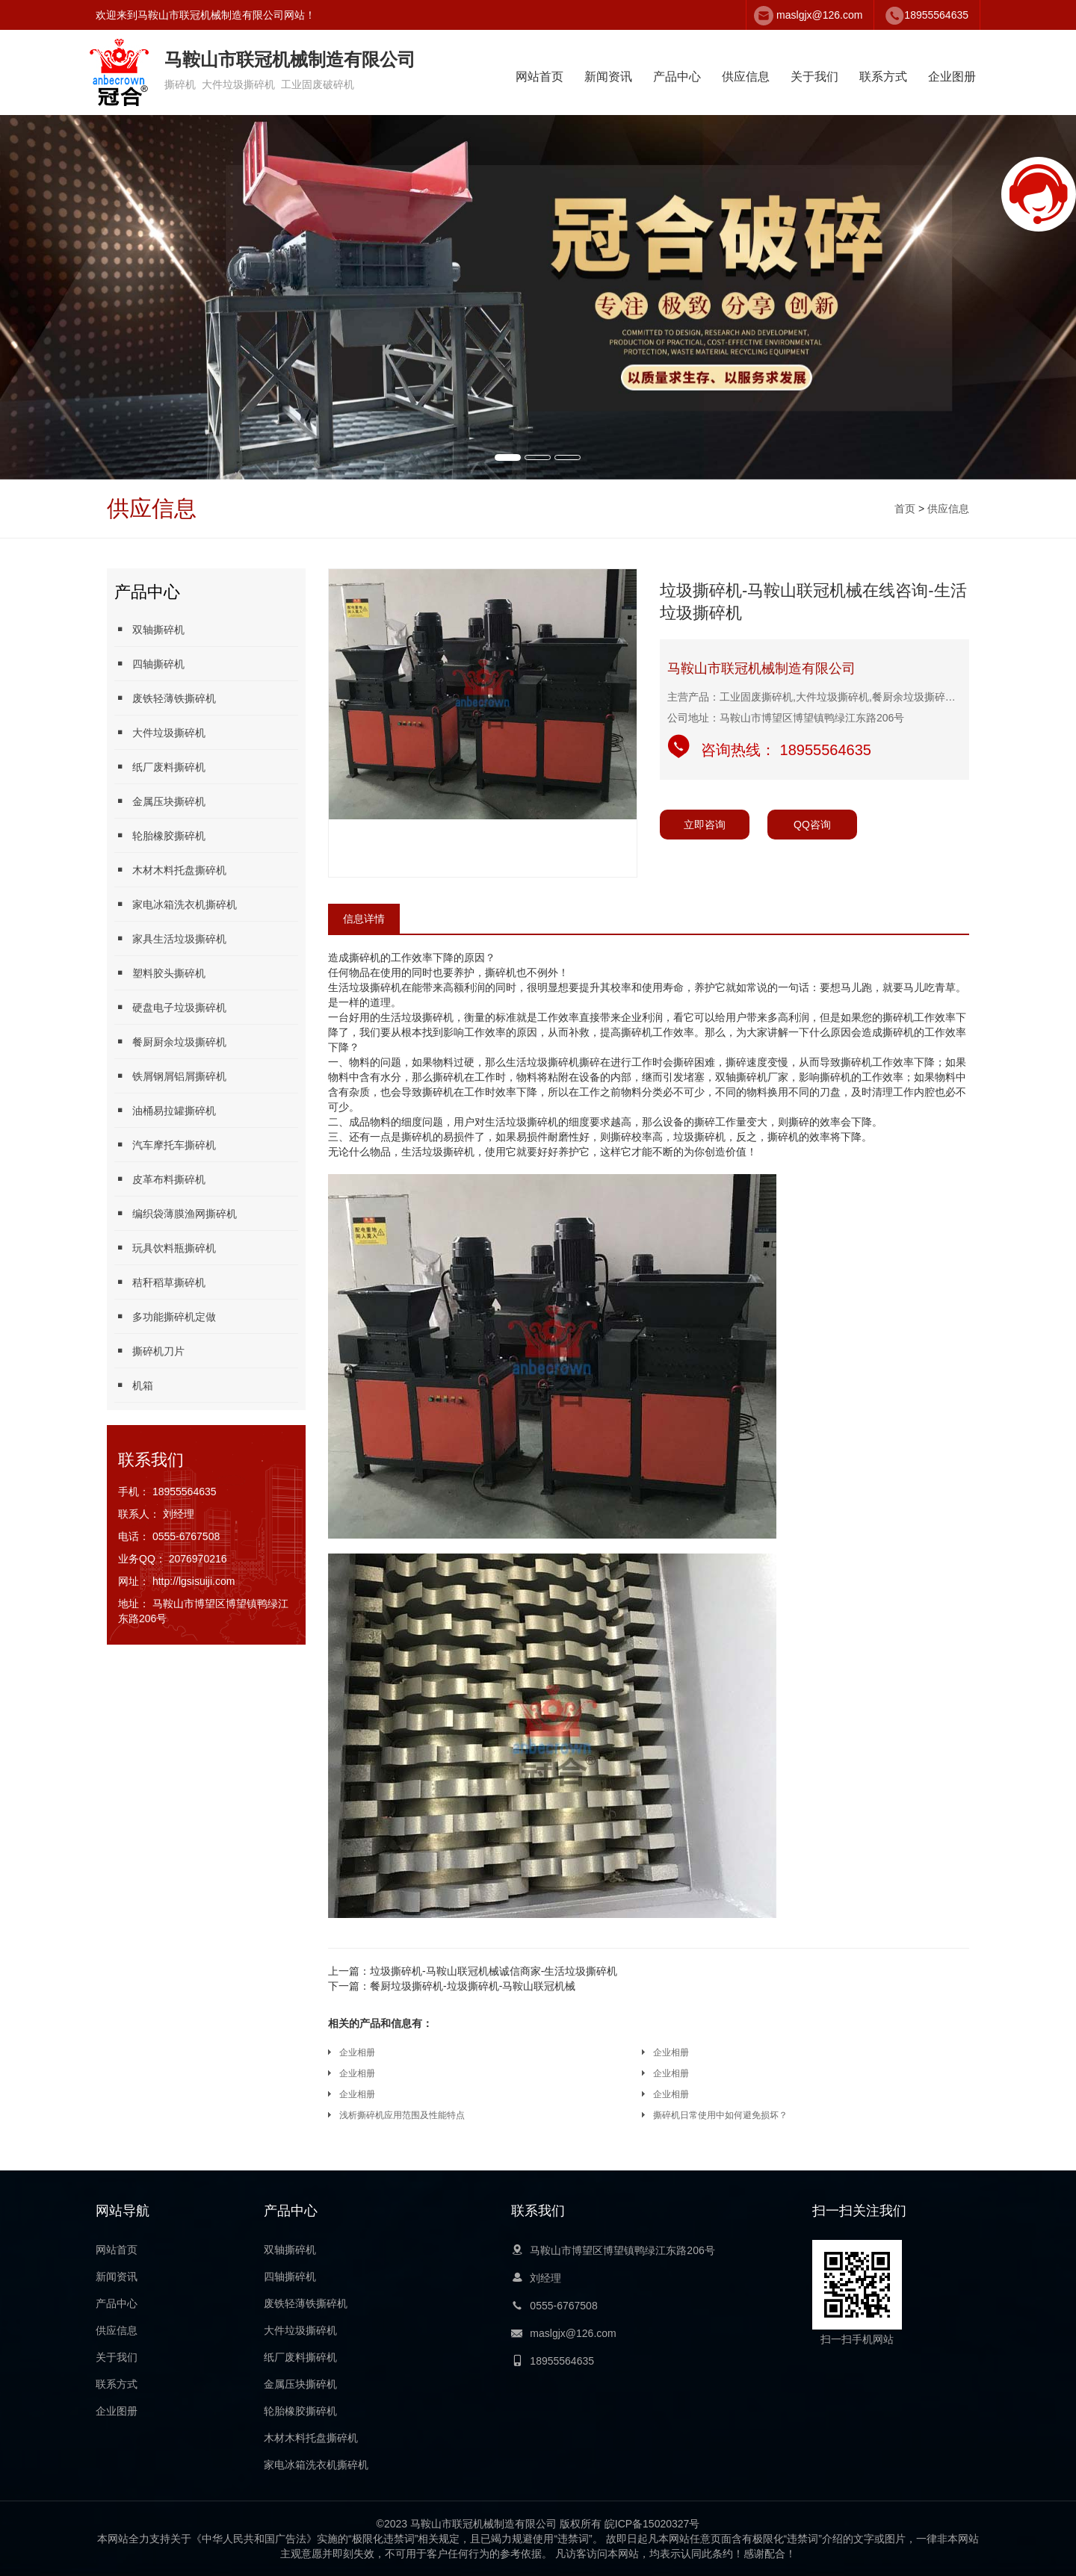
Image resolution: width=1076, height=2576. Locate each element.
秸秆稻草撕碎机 (159, 1282)
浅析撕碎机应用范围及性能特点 (402, 2115)
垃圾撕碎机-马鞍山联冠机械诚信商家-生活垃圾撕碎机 (472, 1971)
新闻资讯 (608, 76)
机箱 (133, 1385)
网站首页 (539, 76)
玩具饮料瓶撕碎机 (165, 1247)
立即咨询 (705, 825)
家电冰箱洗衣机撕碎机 (175, 904)
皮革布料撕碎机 (159, 1179)
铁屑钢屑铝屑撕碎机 (170, 1076)
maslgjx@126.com (819, 15)
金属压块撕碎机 (159, 801)
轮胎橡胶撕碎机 (159, 835)
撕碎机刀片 (149, 1350)
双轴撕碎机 (149, 629)
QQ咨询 (812, 825)
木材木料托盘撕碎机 (170, 869)
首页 (904, 509)
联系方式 (883, 76)
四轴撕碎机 (149, 663)
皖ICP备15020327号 (652, 2524)
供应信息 (746, 76)
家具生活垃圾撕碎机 (170, 938)
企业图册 (952, 76)
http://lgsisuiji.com (193, 1581)
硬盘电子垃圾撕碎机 (170, 1007)
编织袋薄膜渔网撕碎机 (175, 1213)
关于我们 (814, 76)
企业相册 (357, 2052)
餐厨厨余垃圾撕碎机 (170, 1041)
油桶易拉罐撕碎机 (165, 1110)
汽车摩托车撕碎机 (165, 1144)
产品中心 (677, 76)
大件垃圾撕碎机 (159, 732)
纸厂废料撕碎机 (159, 766)
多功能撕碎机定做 (165, 1316)
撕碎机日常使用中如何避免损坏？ (720, 2115)
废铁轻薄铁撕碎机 (165, 698)
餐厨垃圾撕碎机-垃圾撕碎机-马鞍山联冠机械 (451, 1986)
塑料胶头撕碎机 (159, 972)
